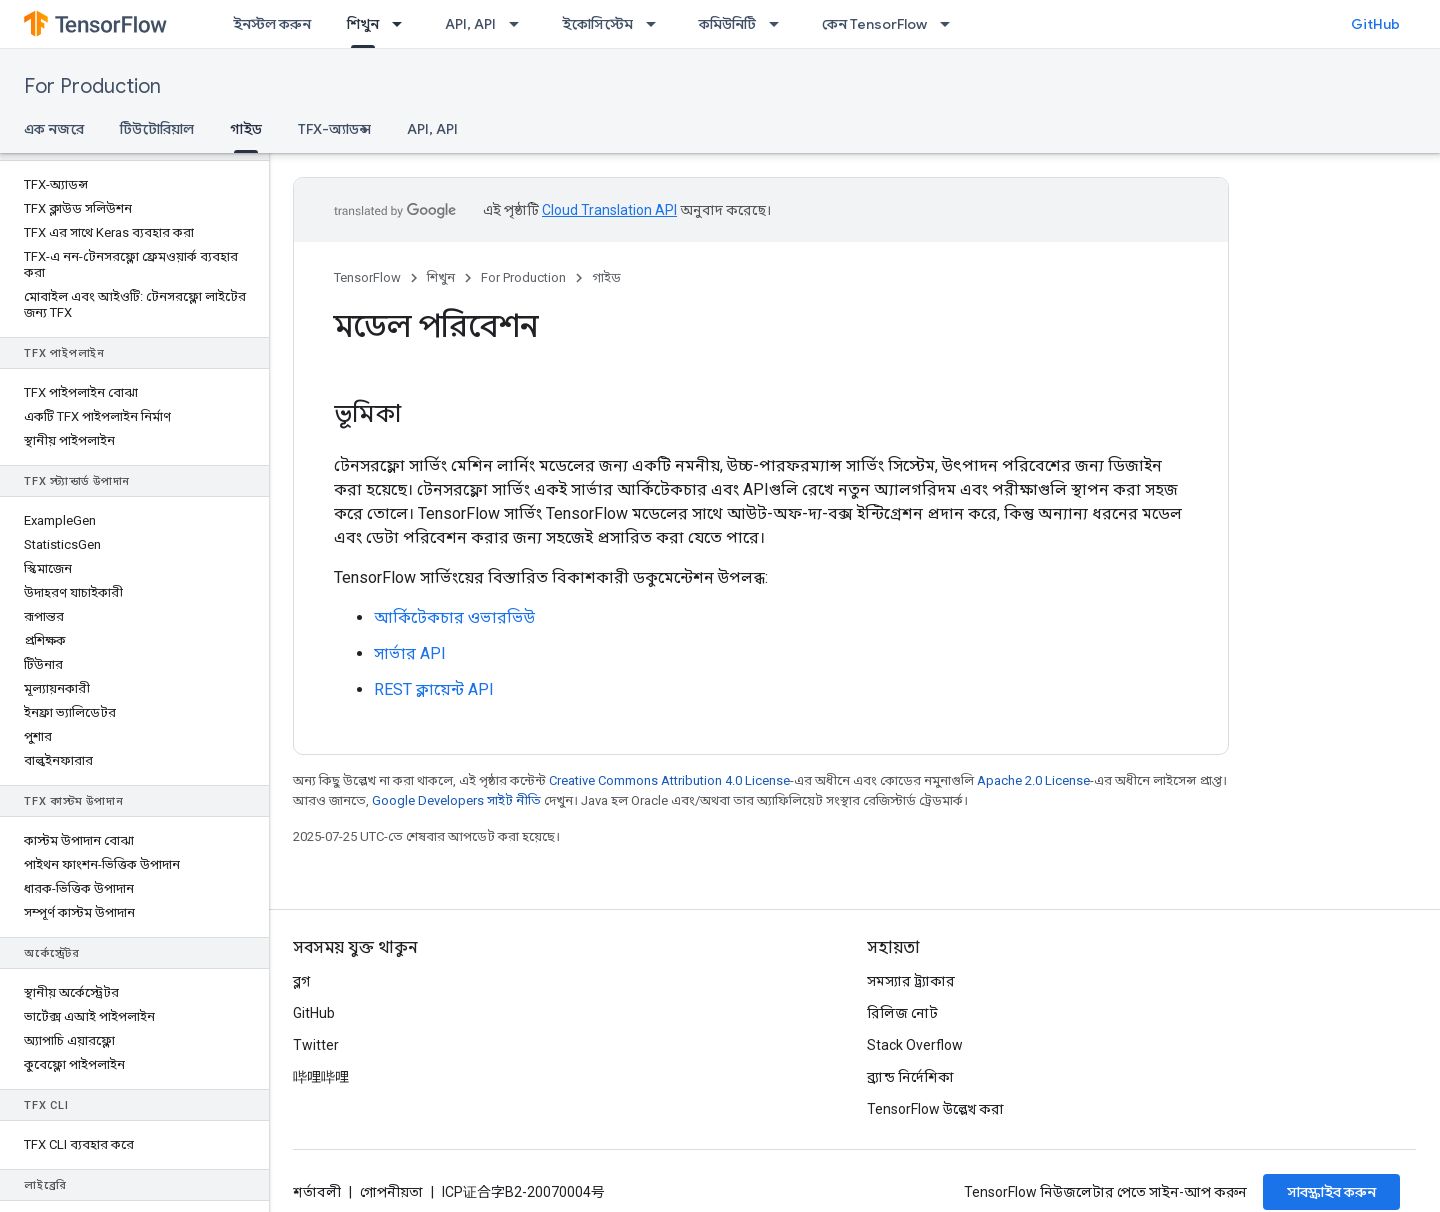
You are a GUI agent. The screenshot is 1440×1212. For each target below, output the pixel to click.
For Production (92, 86)
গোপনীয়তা (391, 1192)
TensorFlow (367, 277)
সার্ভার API (410, 653)
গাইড (606, 277)
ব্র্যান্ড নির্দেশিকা (910, 1077)
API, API (470, 24)
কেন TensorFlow (874, 24)
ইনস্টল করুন (272, 24)
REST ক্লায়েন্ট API (434, 689)
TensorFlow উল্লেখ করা (935, 1109)
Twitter (316, 1045)
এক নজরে (54, 129)
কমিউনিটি (727, 24)
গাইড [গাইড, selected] (246, 129)
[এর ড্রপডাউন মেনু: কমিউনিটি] (780, 24)
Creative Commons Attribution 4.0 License (669, 780)
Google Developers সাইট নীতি (456, 800)
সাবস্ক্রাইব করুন (1331, 1192)
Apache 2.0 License (1033, 780)
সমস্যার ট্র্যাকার (911, 981)
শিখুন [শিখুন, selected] (363, 24)
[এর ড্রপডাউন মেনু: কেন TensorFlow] (951, 24)
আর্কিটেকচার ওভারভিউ (454, 617)
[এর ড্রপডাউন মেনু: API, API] (520, 24)
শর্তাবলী (317, 1192)
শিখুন (441, 277)
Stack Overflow (915, 1045)
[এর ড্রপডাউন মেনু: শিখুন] (403, 24)
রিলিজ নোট (902, 1013)
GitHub (1375, 24)
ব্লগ (301, 981)
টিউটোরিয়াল (157, 129)
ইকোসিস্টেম (597, 24)
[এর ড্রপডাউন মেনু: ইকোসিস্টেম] (657, 24)
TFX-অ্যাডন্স (334, 129)
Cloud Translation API (609, 210)
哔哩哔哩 (321, 1077)
